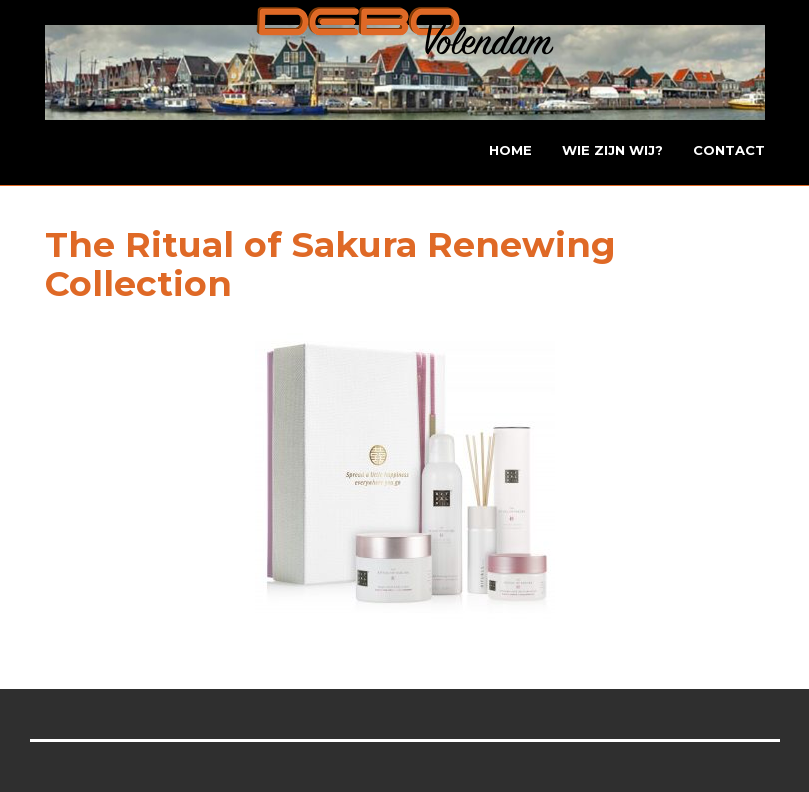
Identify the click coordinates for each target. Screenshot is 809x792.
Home (510, 150)
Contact (729, 150)
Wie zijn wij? (612, 150)
